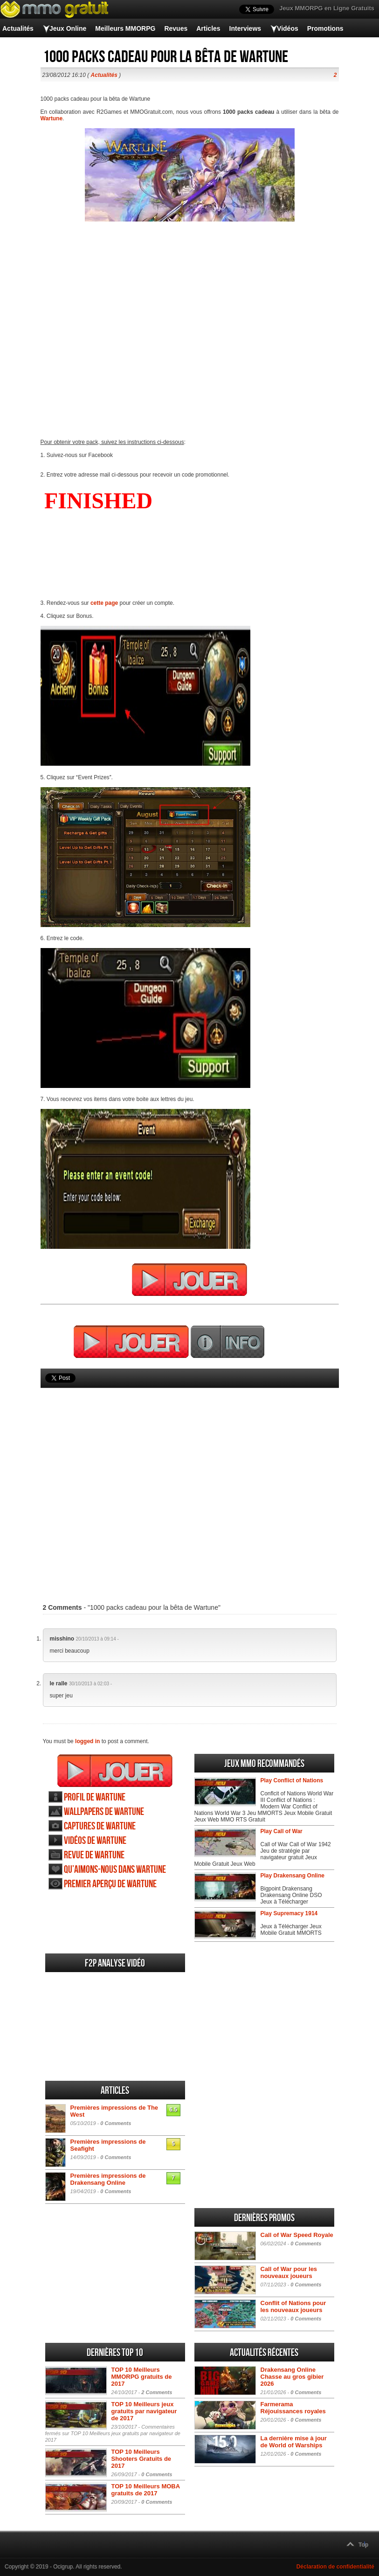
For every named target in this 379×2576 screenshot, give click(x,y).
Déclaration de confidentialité (335, 2566)
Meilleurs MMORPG (125, 28)
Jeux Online (67, 28)
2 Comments (156, 2392)
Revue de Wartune (94, 1855)
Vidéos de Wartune (95, 1841)
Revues (175, 28)
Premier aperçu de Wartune (110, 1884)
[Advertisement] (190, 1481)
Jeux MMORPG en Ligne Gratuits (326, 8)
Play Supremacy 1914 (289, 1913)
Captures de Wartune (100, 1826)
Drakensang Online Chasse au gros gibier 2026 (292, 2376)
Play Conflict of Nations (292, 1780)
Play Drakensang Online (292, 1875)
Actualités (18, 28)
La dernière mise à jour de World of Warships (294, 2442)
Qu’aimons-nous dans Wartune (115, 1869)
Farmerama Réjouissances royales (293, 2408)
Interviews (245, 28)
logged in (87, 1741)
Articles (208, 28)
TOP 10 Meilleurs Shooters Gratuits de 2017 (141, 2458)
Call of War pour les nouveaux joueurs (289, 2272)
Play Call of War (282, 1831)
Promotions (325, 28)
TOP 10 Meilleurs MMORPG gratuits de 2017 (141, 2376)
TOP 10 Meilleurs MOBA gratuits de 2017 (145, 2490)
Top (363, 2544)
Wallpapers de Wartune (104, 1812)
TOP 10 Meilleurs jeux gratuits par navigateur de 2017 (144, 2411)
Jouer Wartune (114, 1770)
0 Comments (115, 2123)
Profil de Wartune (94, 1797)
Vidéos (287, 28)
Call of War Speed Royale (297, 2234)
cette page (104, 603)
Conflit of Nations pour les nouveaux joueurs (293, 2306)
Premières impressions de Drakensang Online (108, 2179)
